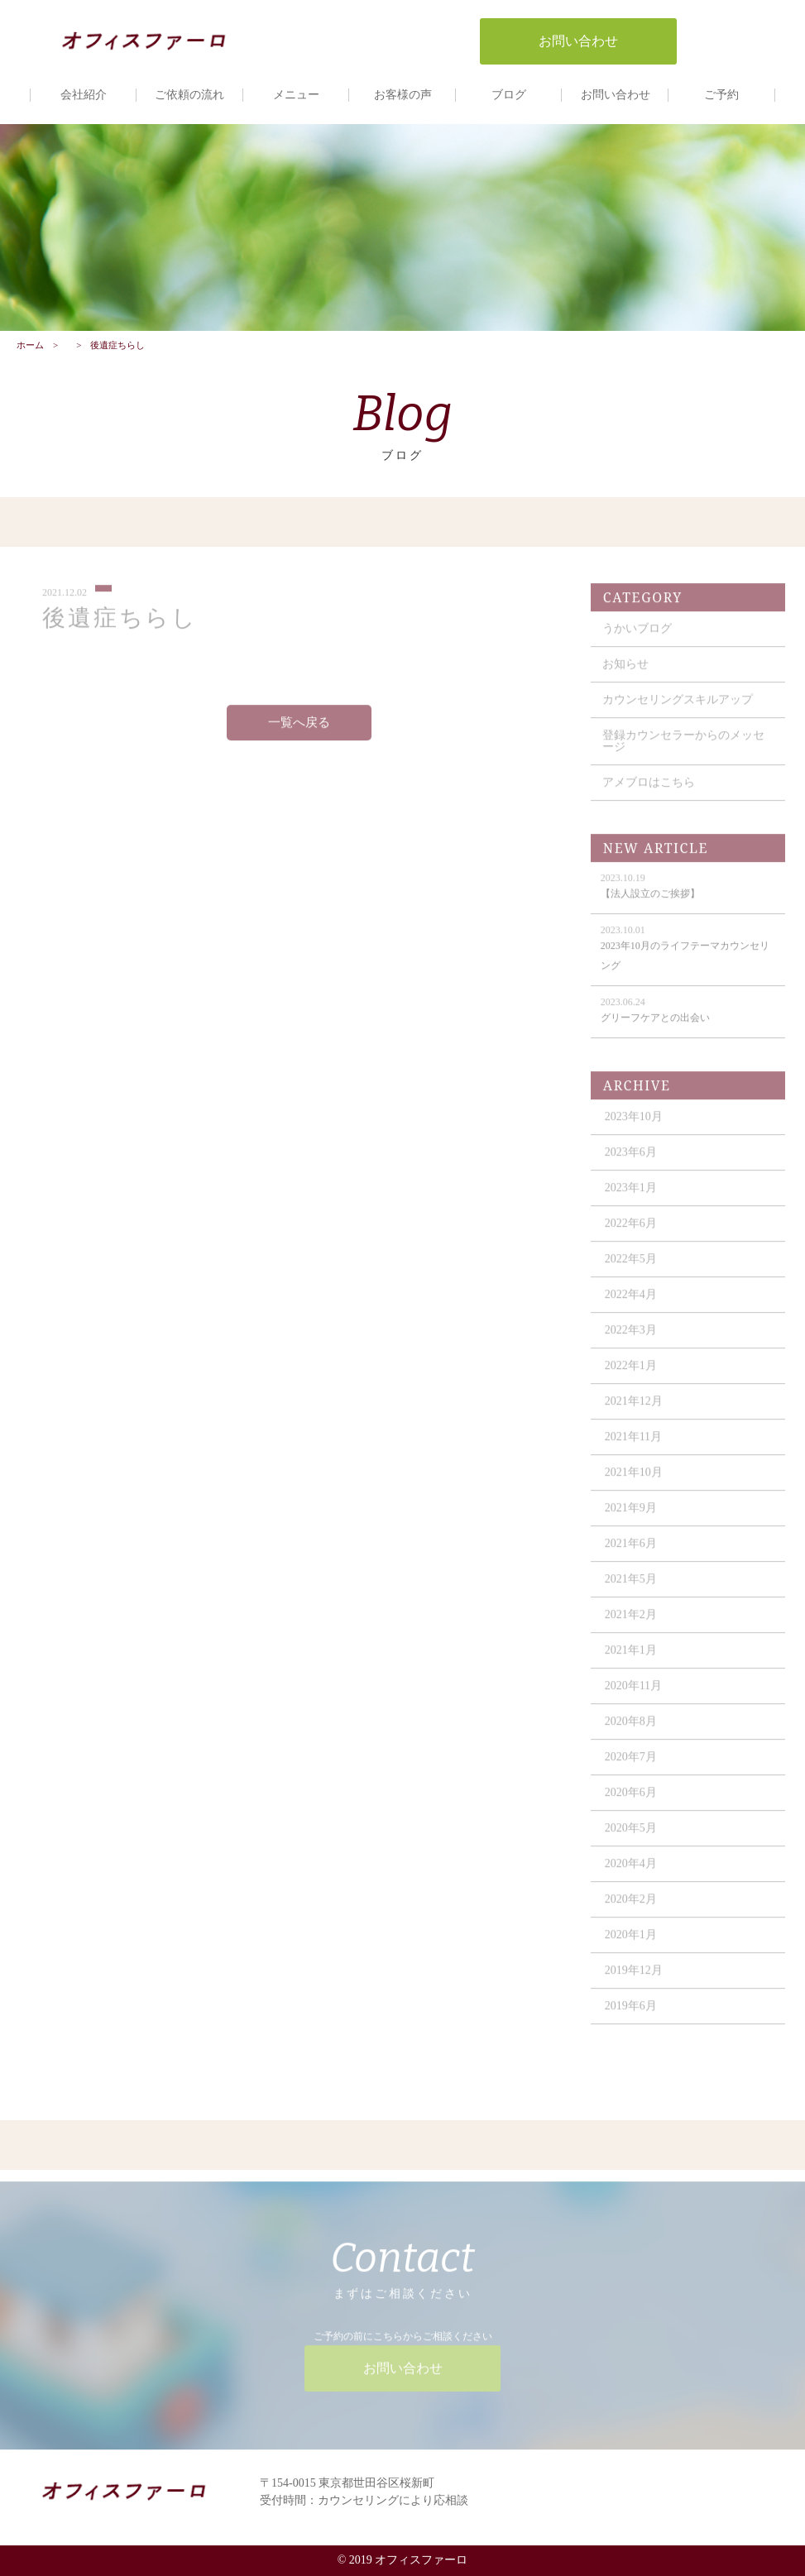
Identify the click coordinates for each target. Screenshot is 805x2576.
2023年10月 (634, 1125)
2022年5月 (631, 1268)
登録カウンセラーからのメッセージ (683, 750)
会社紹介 (83, 95)
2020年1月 (631, 1943)
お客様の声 (403, 95)
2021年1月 (631, 1659)
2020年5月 (631, 1837)
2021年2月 (631, 1623)
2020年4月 (631, 1872)
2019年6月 (631, 2015)
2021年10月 (634, 1481)
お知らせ (625, 673)
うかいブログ (637, 637)
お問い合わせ (615, 95)
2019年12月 (634, 1979)
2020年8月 (631, 1730)
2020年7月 (631, 1766)
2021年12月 (634, 1410)
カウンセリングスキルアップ (677, 708)
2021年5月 (631, 1588)
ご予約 (721, 95)
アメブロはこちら (648, 791)
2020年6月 (631, 1801)
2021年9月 (631, 1517)
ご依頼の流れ (189, 95)
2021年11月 (633, 1445)
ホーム (30, 345)
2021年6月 (631, 1552)
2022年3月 (631, 1339)
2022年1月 (631, 1374)
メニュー (296, 95)
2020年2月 (631, 1908)
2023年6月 (631, 1161)
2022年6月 (631, 1232)
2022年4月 (631, 1303)
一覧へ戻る (299, 732)
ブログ (508, 95)
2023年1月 (631, 1196)
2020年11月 (633, 1694)
